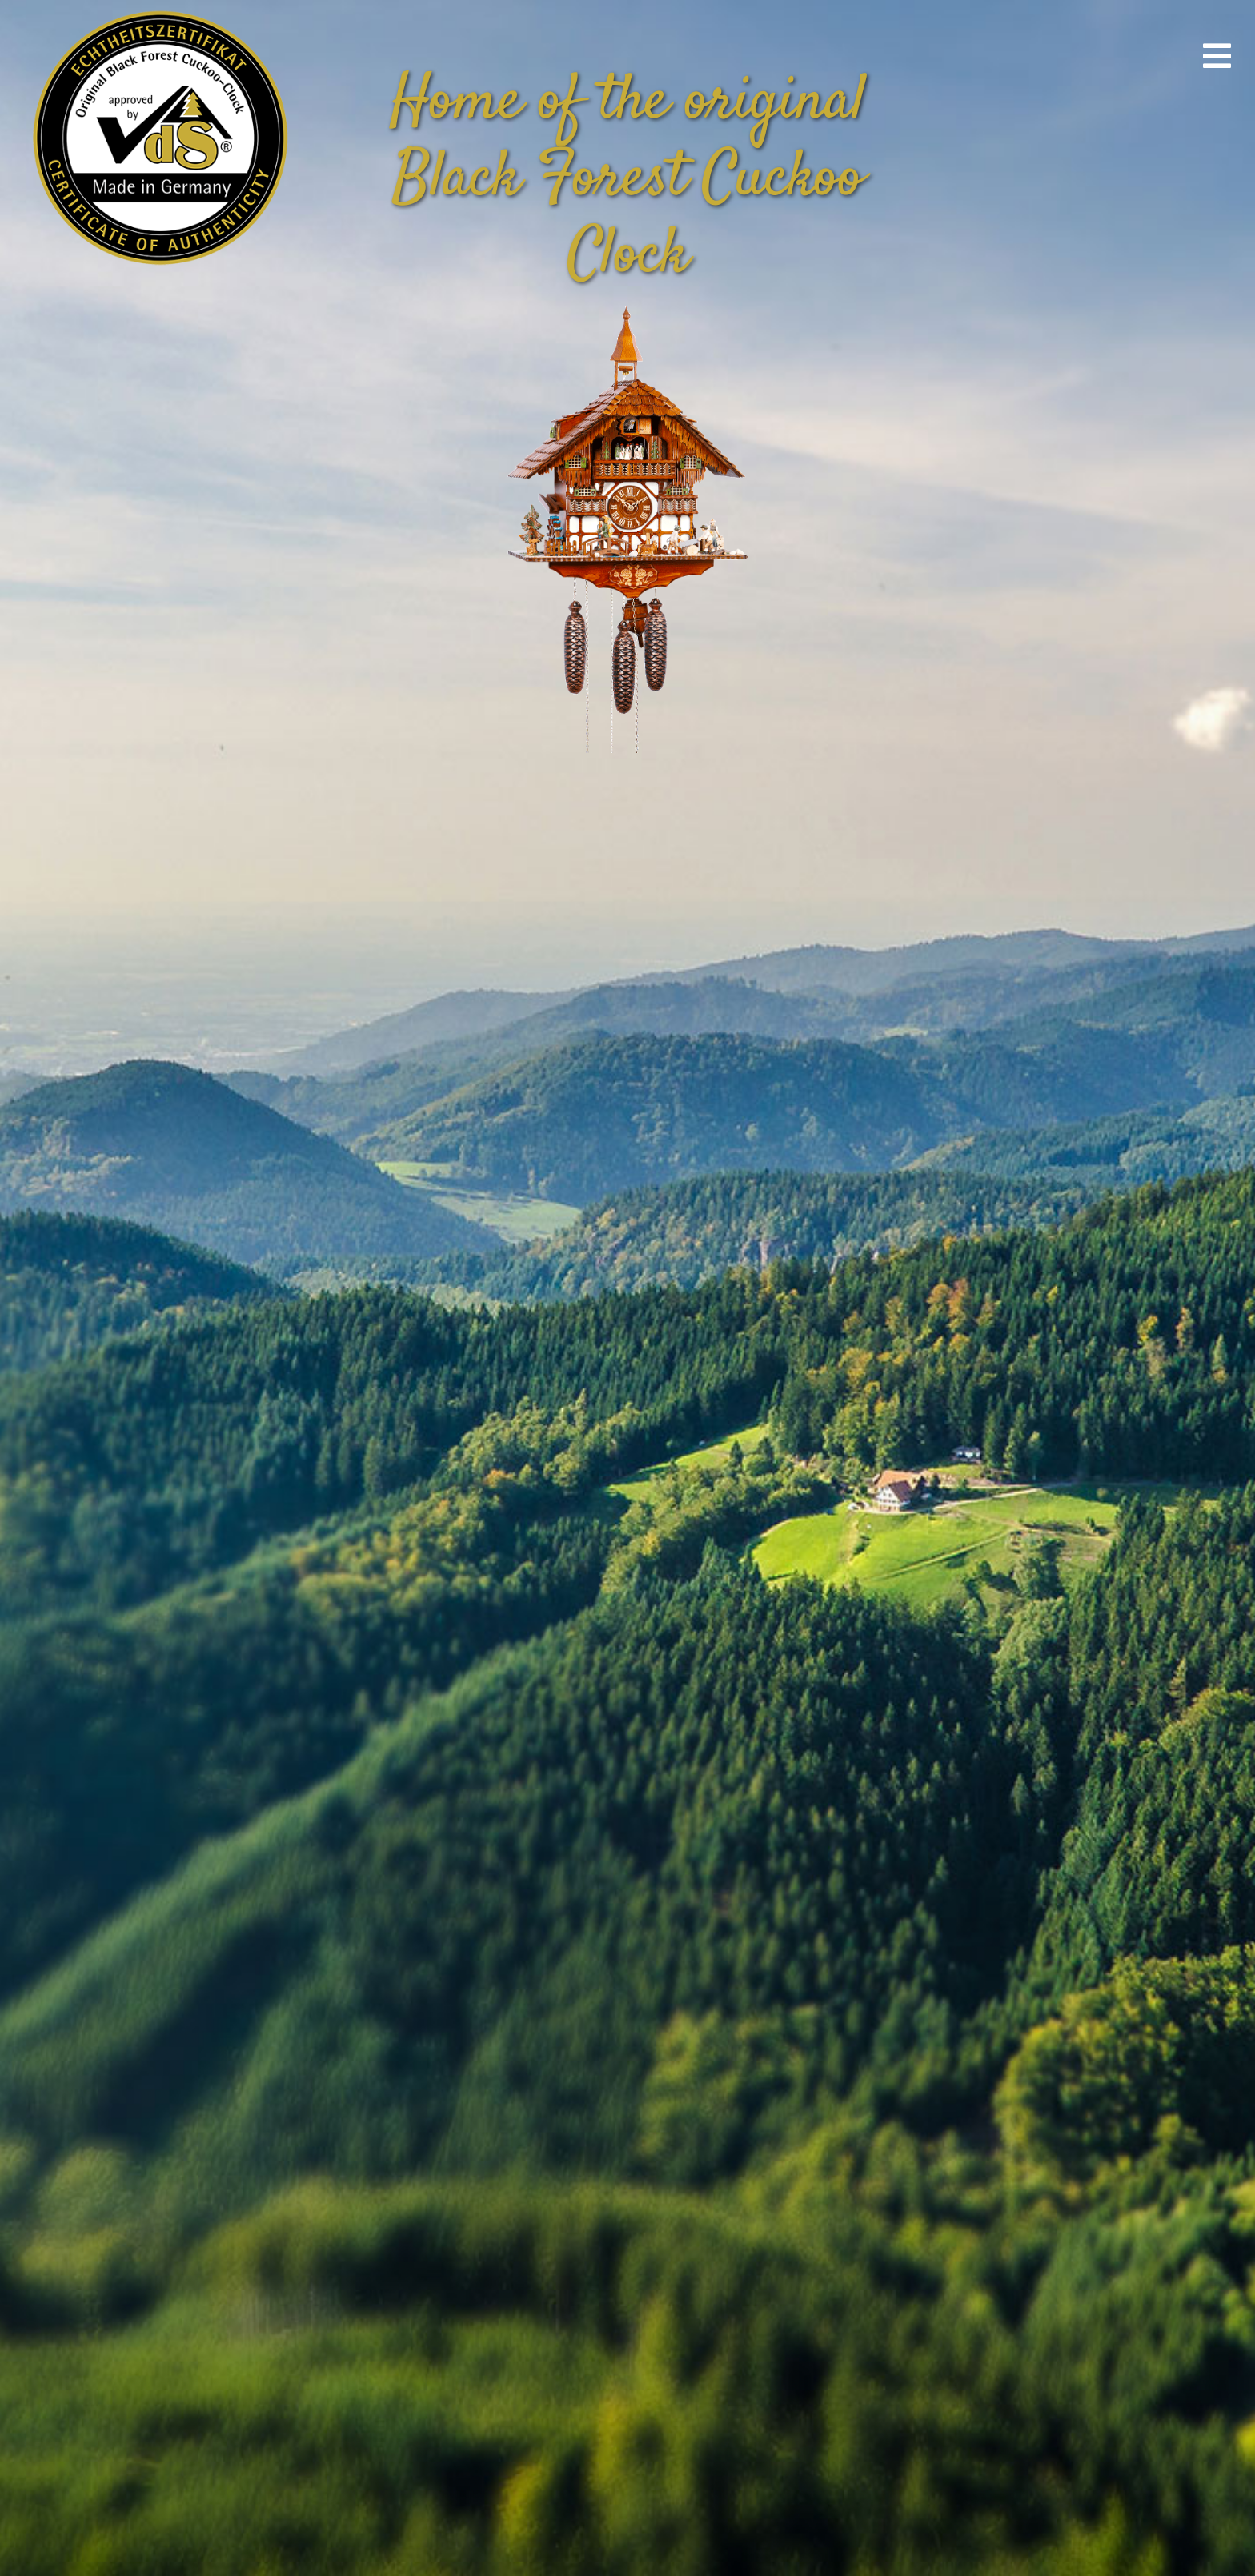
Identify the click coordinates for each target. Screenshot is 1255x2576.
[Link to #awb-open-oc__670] (1217, 56)
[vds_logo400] (157, 8)
